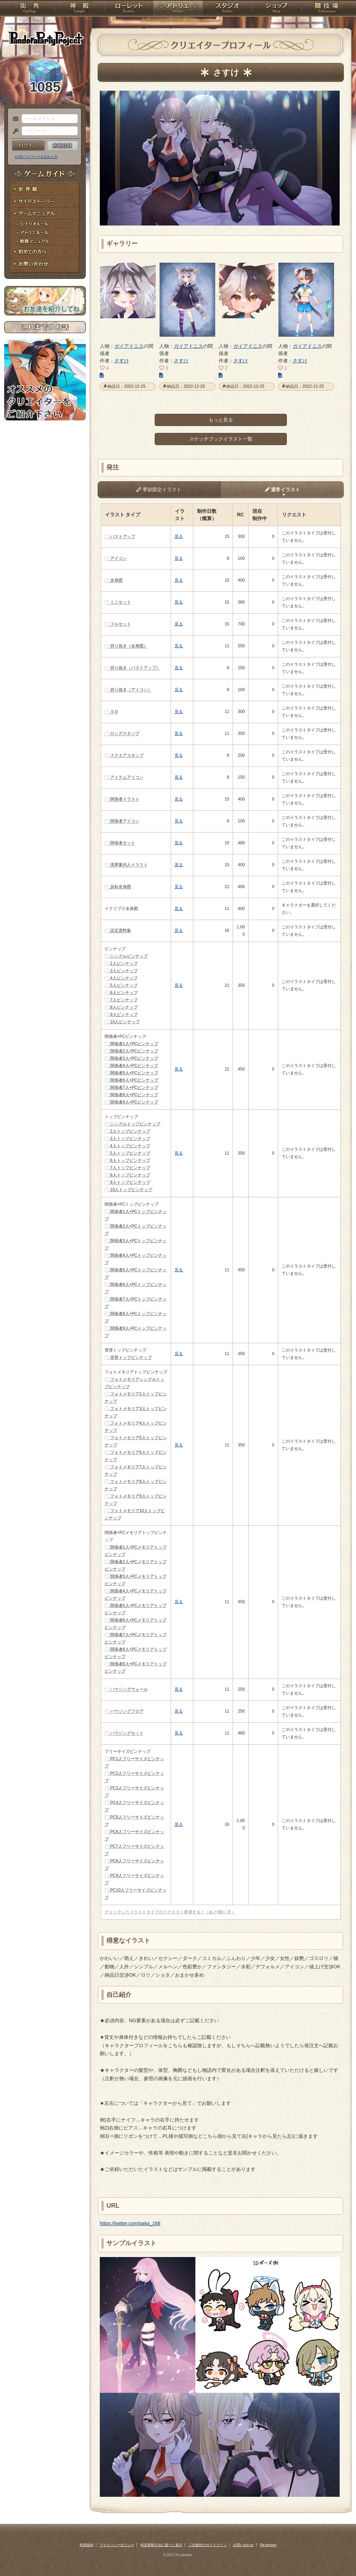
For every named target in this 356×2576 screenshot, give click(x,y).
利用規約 (87, 2545)
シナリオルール (45, 224)
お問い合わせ (45, 264)
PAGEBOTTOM (338, 2557)
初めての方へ (45, 252)
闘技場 (326, 8)
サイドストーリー (45, 202)
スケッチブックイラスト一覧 (220, 439)
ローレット (128, 8)
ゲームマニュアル (45, 214)
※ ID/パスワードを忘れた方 (36, 157)
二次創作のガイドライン (207, 2545)
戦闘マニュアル (45, 241)
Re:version (268, 2545)
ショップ (276, 8)
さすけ (121, 360)
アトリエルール (45, 233)
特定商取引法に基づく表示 (161, 2545)
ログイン (28, 145)
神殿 (79, 8)
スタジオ (227, 8)
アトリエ (178, 8)
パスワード (13, 131)
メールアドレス (13, 119)
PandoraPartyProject (45, 38)
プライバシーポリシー (116, 2545)
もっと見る (221, 420)
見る (179, 536)
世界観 (45, 189)
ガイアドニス (129, 346)
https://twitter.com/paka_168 (130, 2223)
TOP (29, 8)
